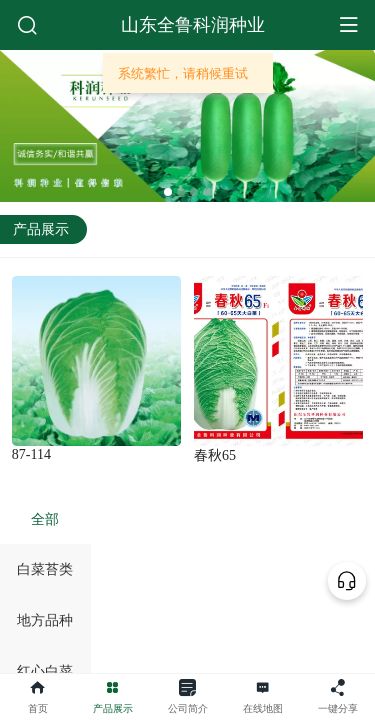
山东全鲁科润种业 (193, 25)
